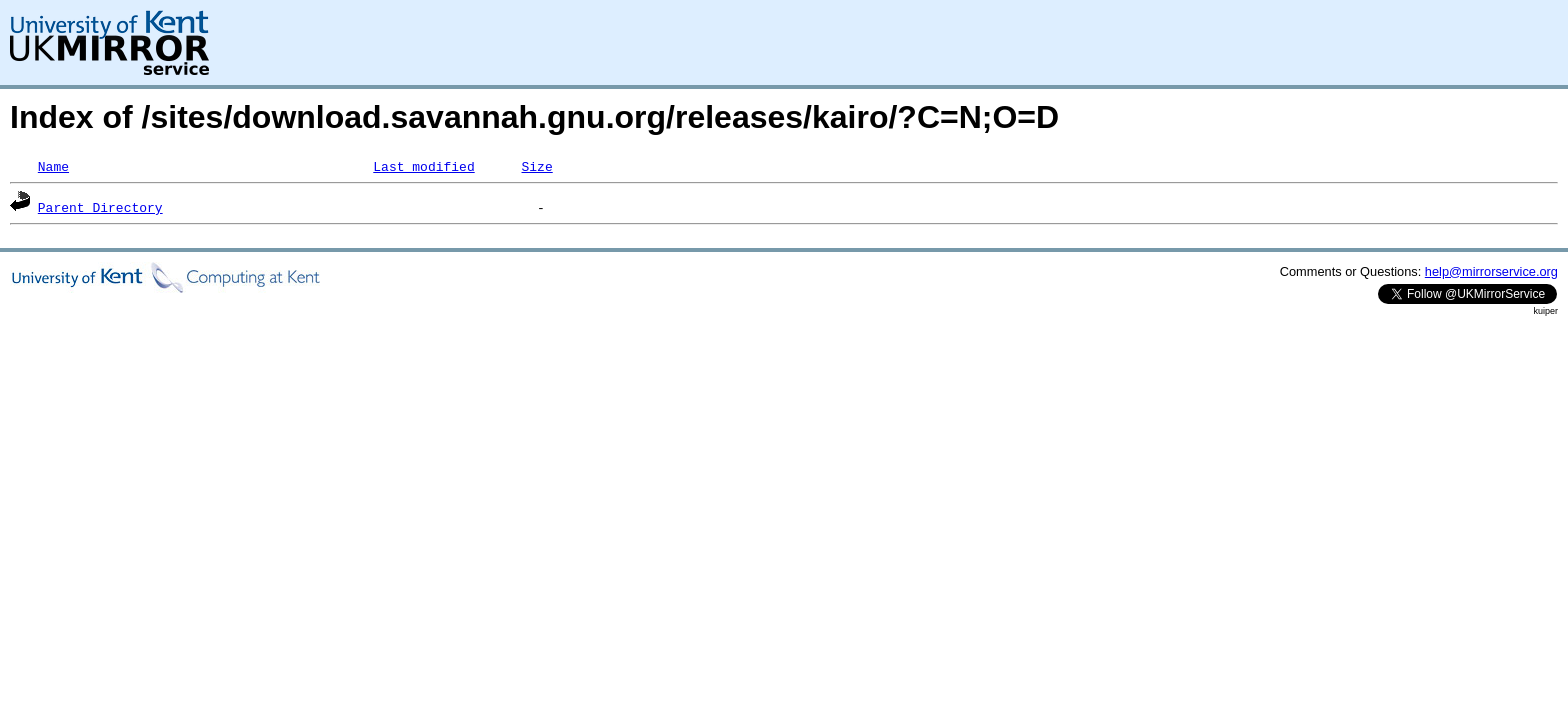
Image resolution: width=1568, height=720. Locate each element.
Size (536, 166)
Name (53, 166)
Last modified (423, 166)
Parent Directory (100, 207)
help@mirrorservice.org (1491, 271)
